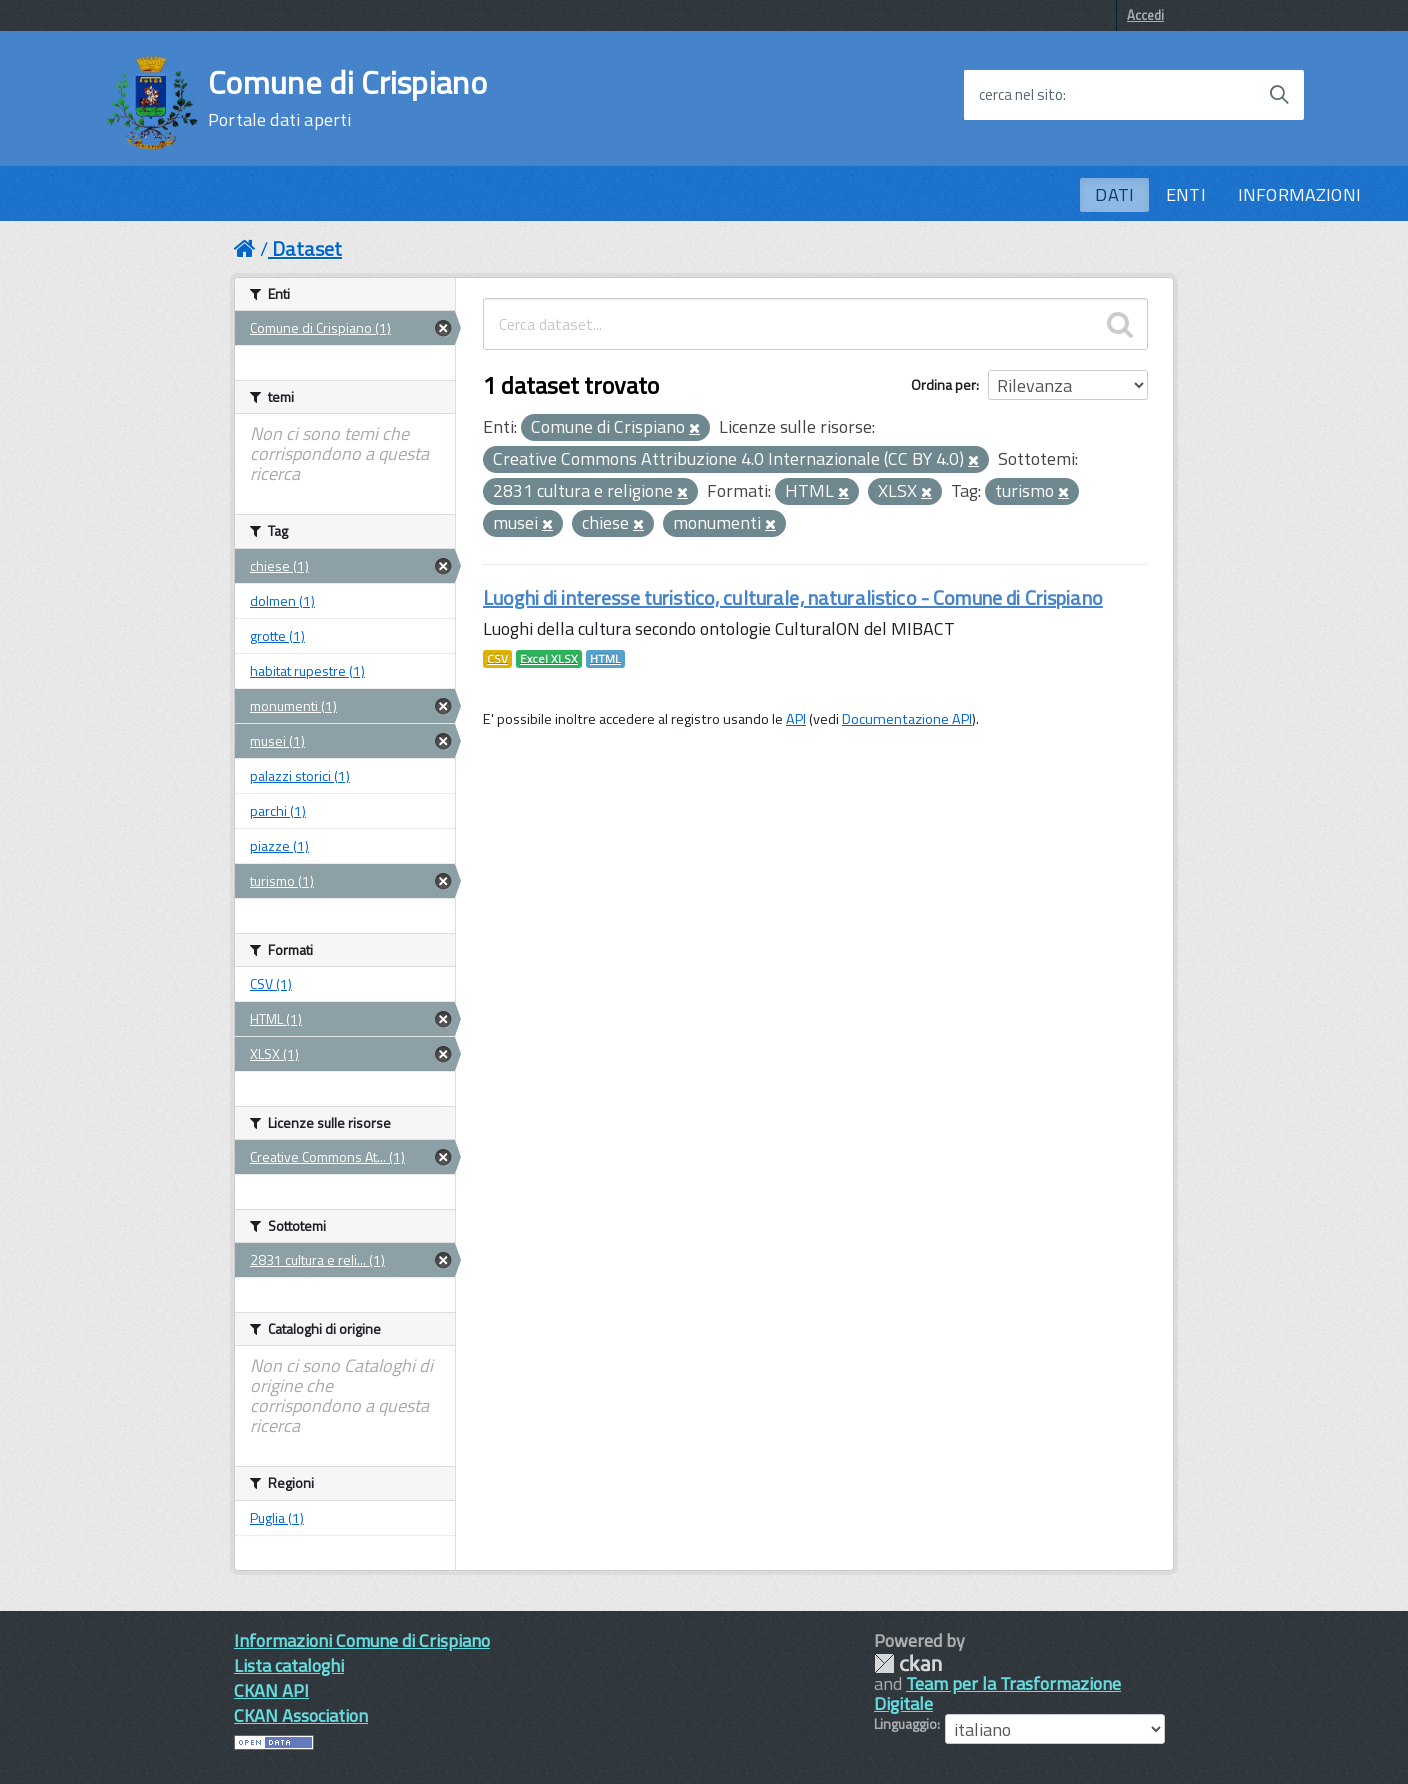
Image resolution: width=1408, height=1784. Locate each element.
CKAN (908, 1663)
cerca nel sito (1021, 95)
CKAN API (271, 1690)
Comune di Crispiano (347, 98)
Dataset (307, 248)
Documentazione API (907, 719)
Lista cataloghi (289, 1665)
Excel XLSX (549, 659)
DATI (1114, 194)
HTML (605, 659)
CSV (497, 659)
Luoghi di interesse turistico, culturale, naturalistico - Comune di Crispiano (793, 597)
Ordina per (943, 384)
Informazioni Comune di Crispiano (362, 1640)
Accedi (1145, 15)
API (796, 719)
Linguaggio (905, 1724)
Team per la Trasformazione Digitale (997, 1693)
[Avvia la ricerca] (1279, 95)
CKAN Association (301, 1715)
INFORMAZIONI (1299, 194)
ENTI (1186, 194)
